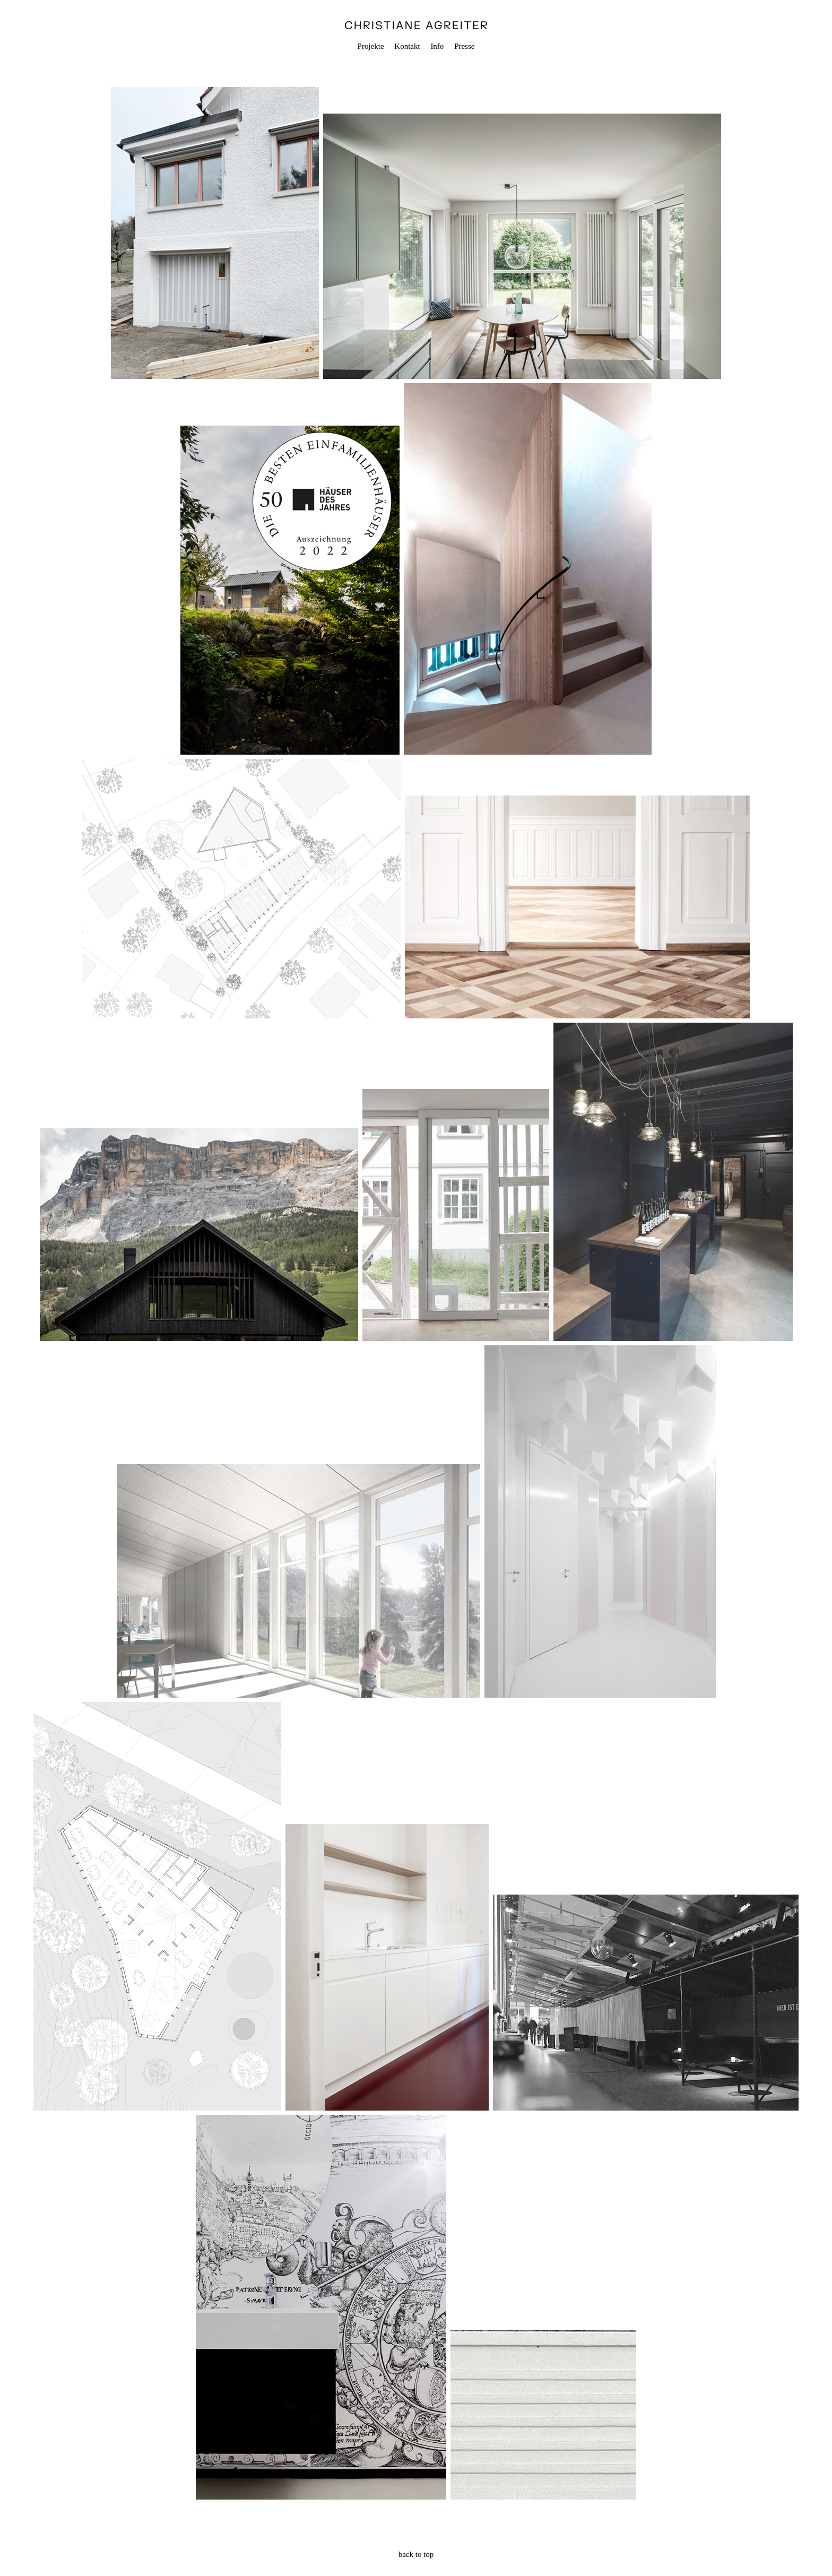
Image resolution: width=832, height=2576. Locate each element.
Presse (464, 46)
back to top (416, 2554)
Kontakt (407, 46)
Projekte (371, 46)
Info (437, 46)
